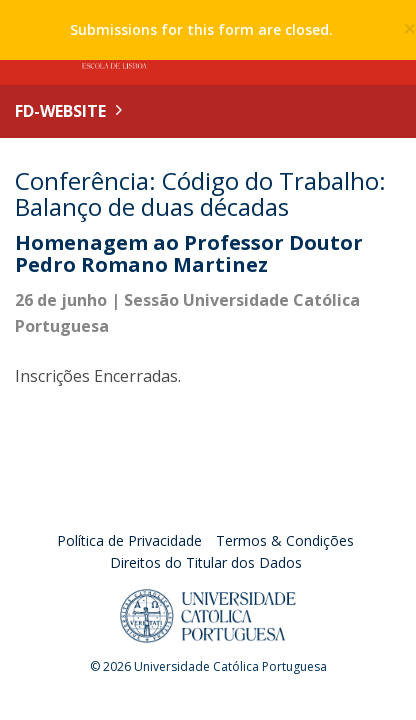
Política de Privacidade (129, 540)
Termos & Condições (285, 540)
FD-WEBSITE (60, 111)
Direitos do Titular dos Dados (206, 562)
